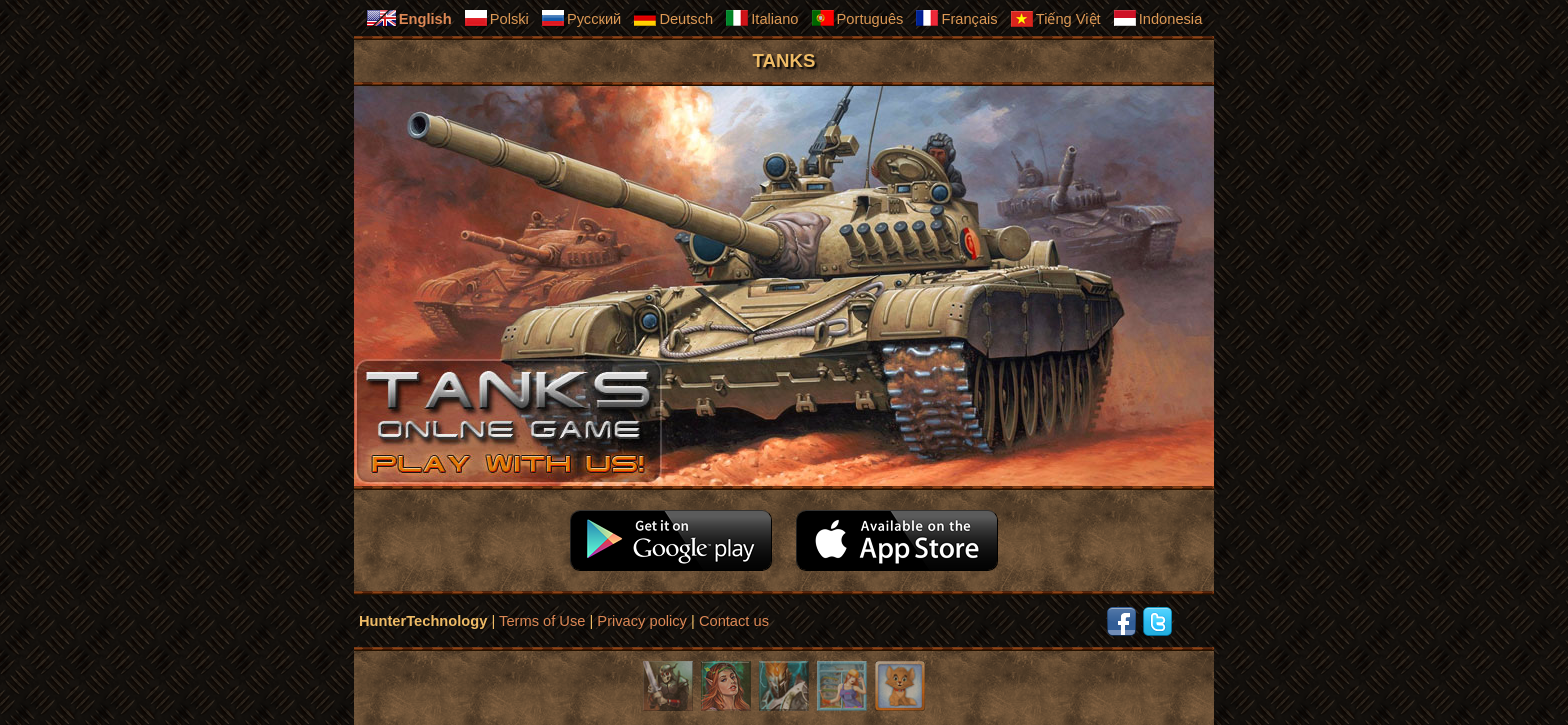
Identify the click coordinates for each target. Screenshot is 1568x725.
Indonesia (1158, 18)
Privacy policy (642, 621)
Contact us (734, 621)
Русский (581, 18)
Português (857, 18)
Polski (496, 18)
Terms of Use (542, 621)
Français (956, 18)
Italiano (761, 18)
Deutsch (673, 18)
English (409, 18)
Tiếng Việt (1055, 19)
